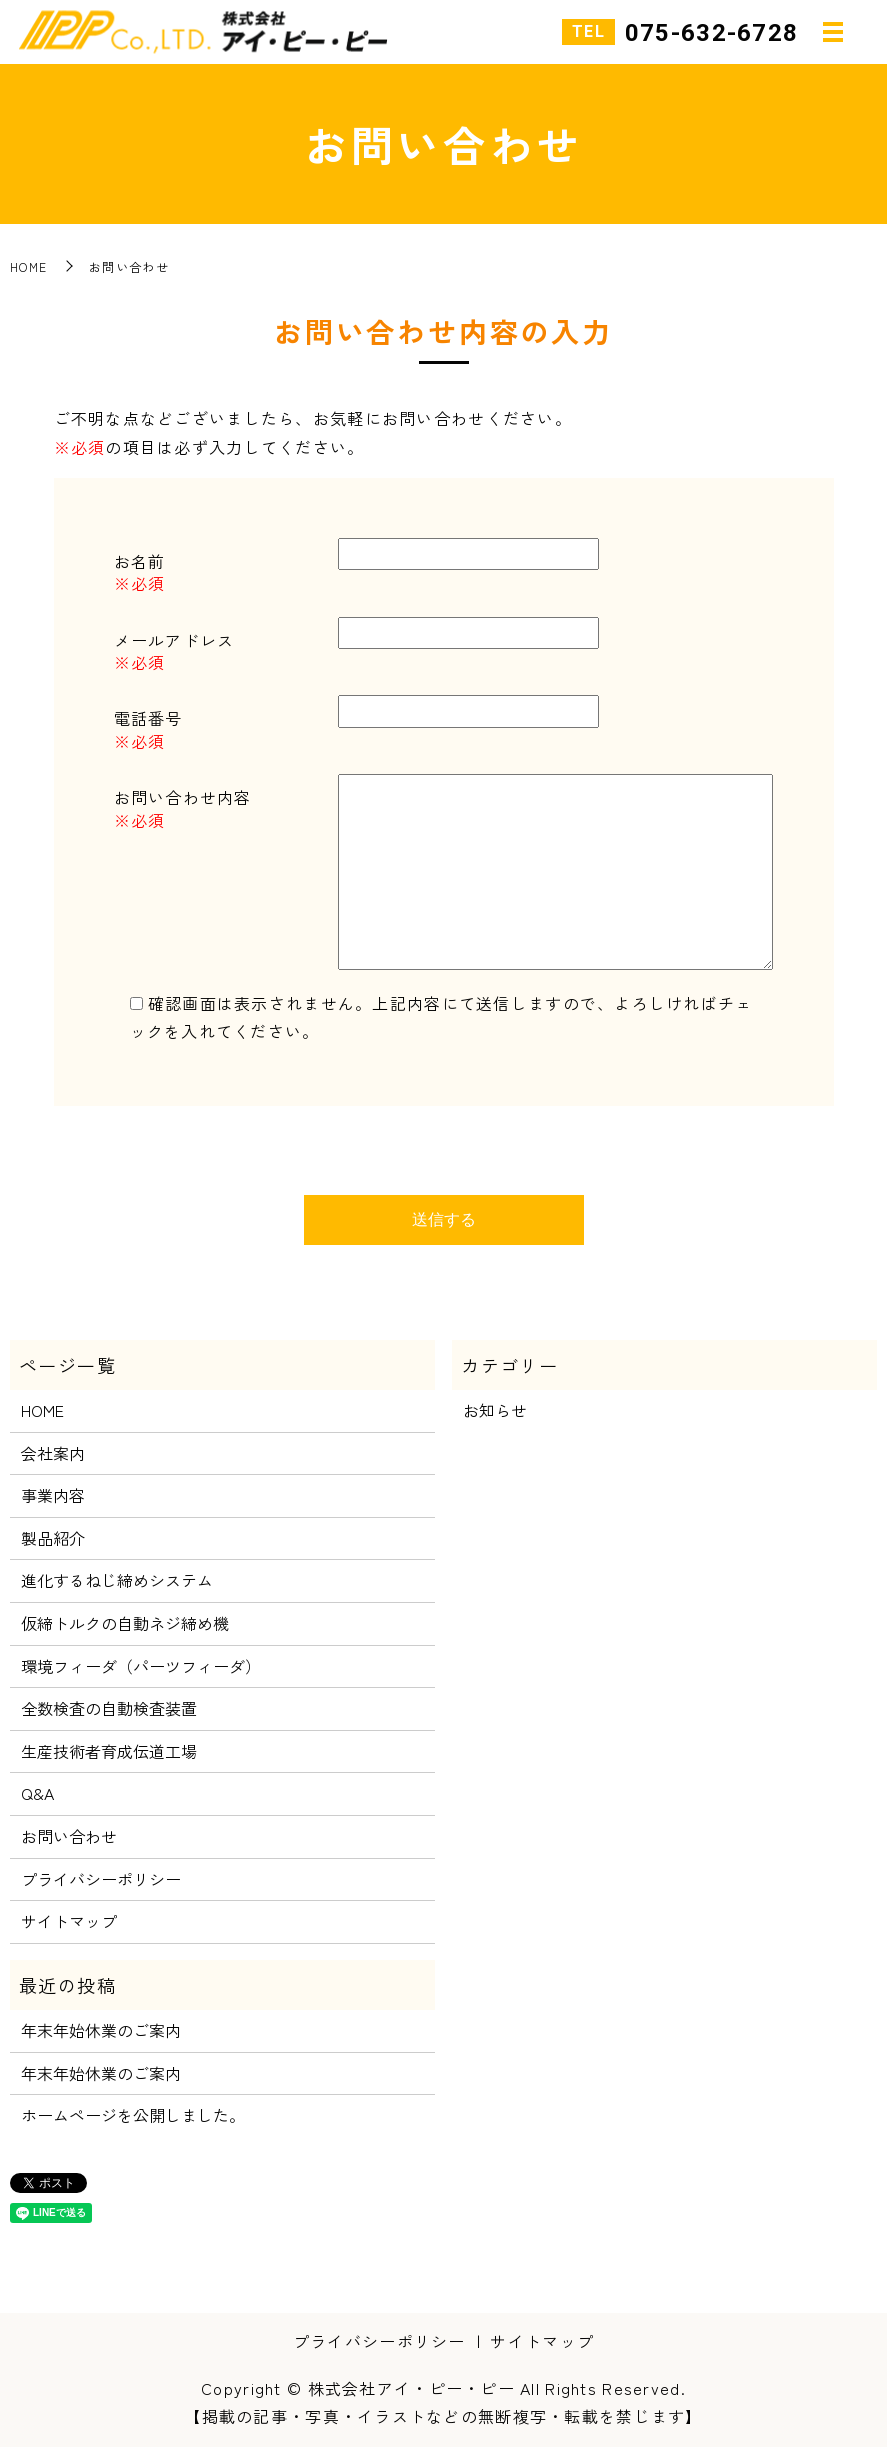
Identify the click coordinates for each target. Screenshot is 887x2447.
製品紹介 (53, 1538)
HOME (28, 266)
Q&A (37, 1793)
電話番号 (148, 718)
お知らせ (495, 1410)
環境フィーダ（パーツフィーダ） (141, 1666)
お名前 (140, 561)
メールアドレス (174, 640)
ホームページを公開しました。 (133, 2115)
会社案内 (53, 1453)
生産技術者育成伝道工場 (109, 1751)
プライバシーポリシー (101, 1879)
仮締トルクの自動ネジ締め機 (125, 1623)
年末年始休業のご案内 (101, 2030)
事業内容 (53, 1495)
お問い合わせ (69, 1836)
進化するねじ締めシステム (117, 1580)
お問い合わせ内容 (183, 797)
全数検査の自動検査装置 (109, 1708)
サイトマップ (69, 1921)
